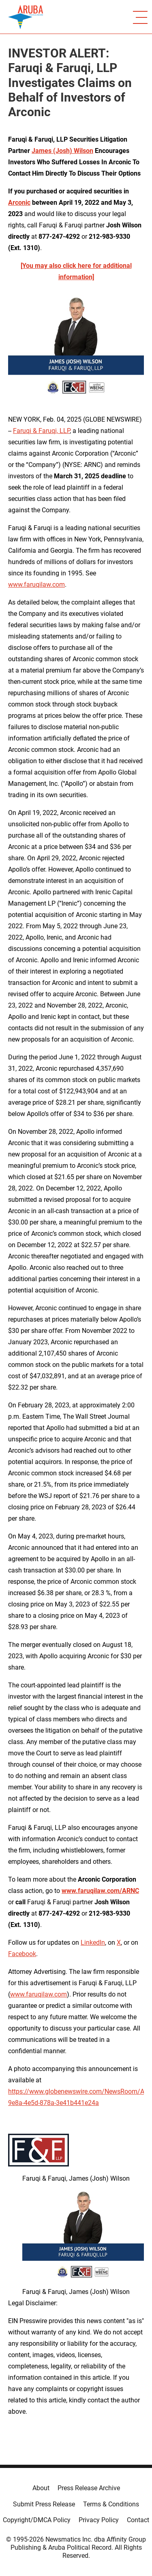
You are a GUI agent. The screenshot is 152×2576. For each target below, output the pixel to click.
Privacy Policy (99, 2520)
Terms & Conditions (111, 2504)
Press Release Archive (89, 2488)
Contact (138, 2520)
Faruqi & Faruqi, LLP (41, 431)
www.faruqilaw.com (36, 584)
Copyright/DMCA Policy (37, 2520)
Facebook (22, 1954)
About (40, 2488)
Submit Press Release (44, 2504)
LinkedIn (93, 1942)
